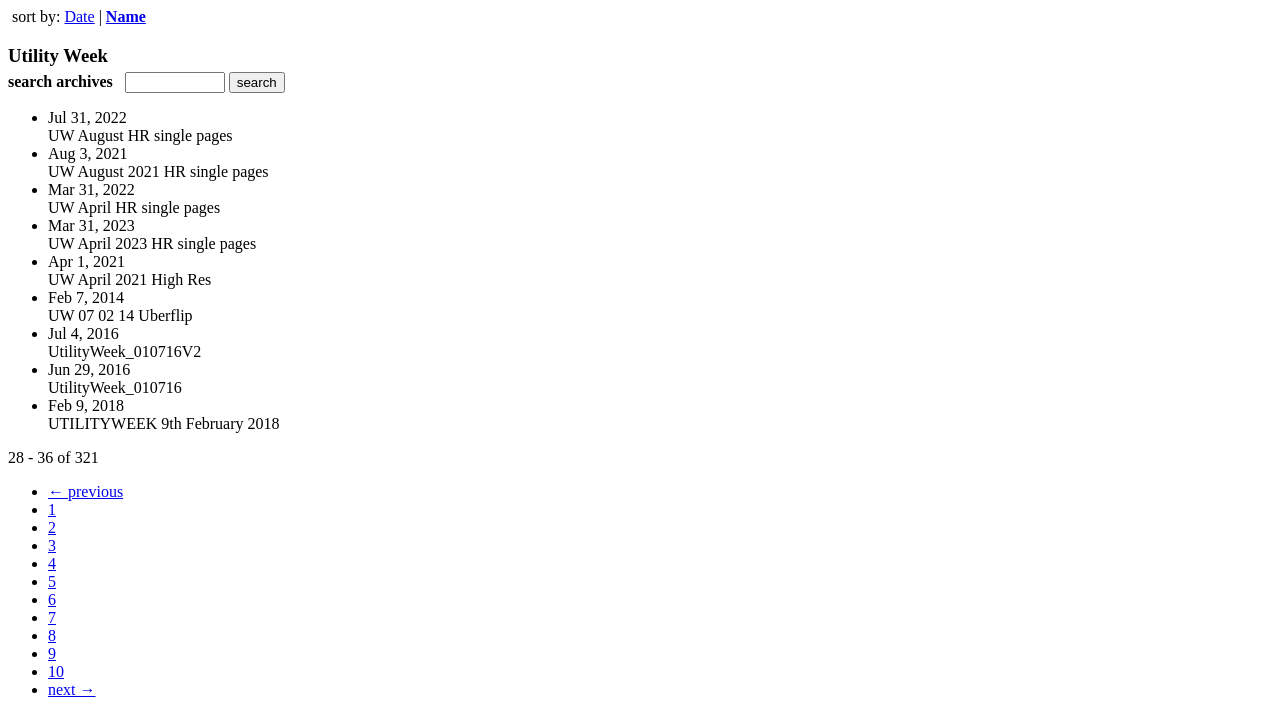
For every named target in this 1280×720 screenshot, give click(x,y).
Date (79, 16)
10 (56, 671)
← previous (85, 491)
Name (126, 16)
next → (72, 689)
